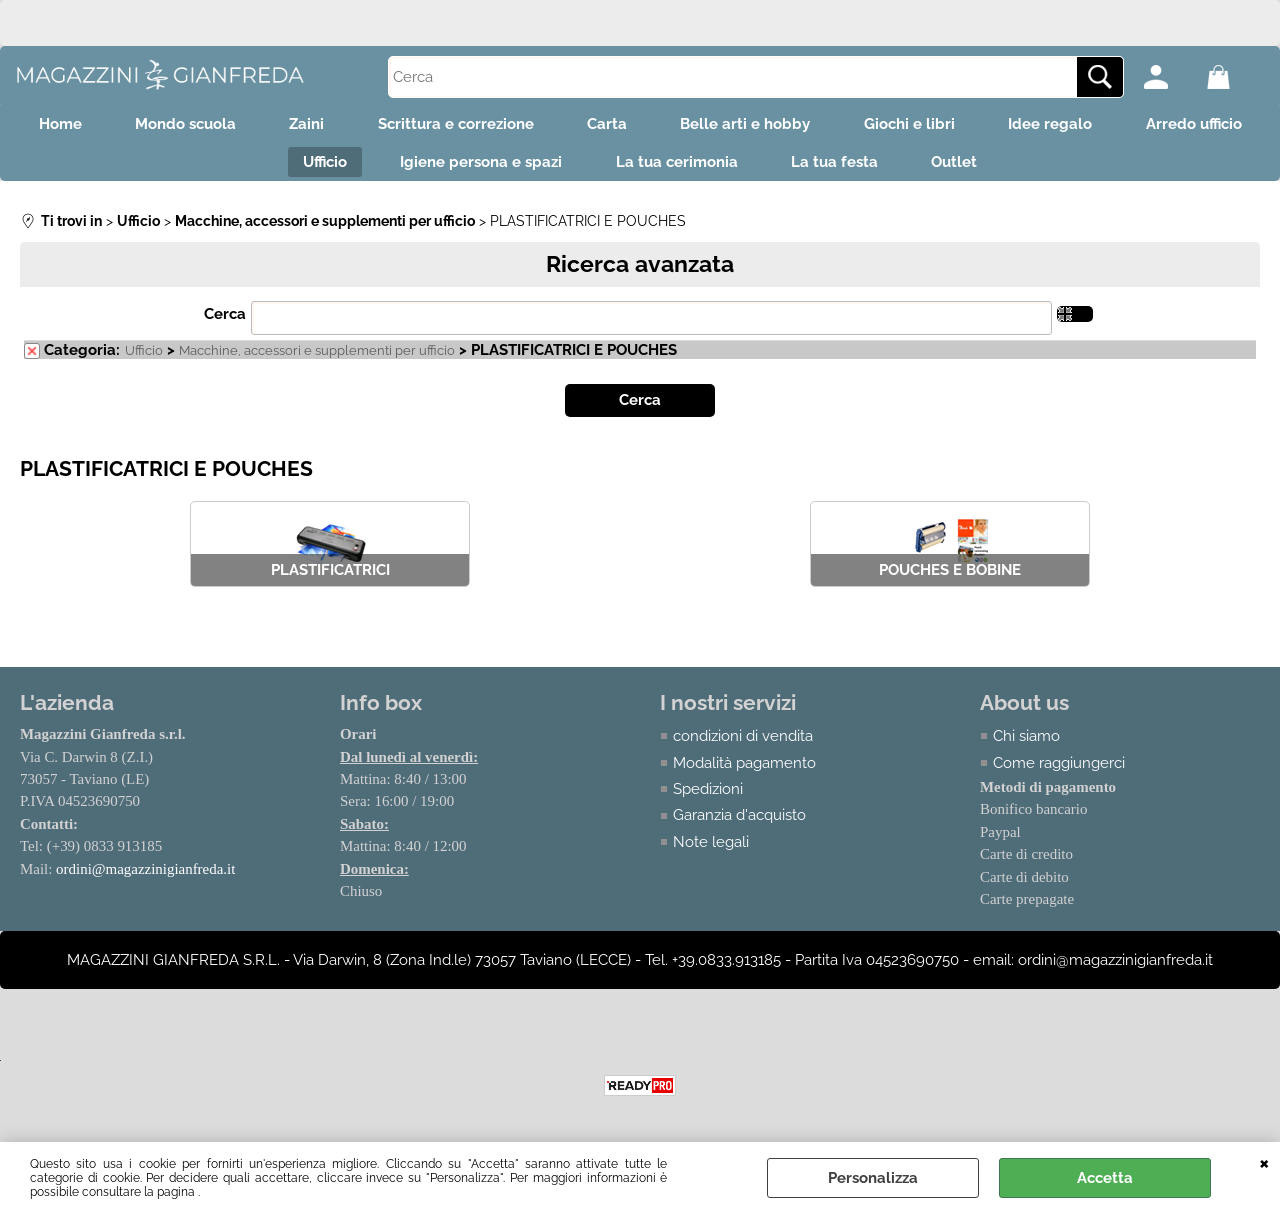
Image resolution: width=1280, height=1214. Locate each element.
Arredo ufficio (260, 169)
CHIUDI (1264, 1162)
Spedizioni (708, 798)
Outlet (1046, 169)
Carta (685, 126)
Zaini (371, 126)
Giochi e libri (1000, 126)
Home (111, 126)
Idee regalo (1148, 126)
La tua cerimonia (755, 169)
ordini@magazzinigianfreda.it (146, 878)
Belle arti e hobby (830, 126)
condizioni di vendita (743, 745)
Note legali (711, 851)
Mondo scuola (243, 126)
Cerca (225, 323)
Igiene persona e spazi (553, 169)
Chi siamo (1026, 745)
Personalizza (873, 1178)
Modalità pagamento (744, 771)
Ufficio (390, 169)
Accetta (1105, 1178)
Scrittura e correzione (527, 126)
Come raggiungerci (1059, 771)
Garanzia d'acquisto (739, 824)
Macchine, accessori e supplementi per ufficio (317, 359)
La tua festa (919, 169)
